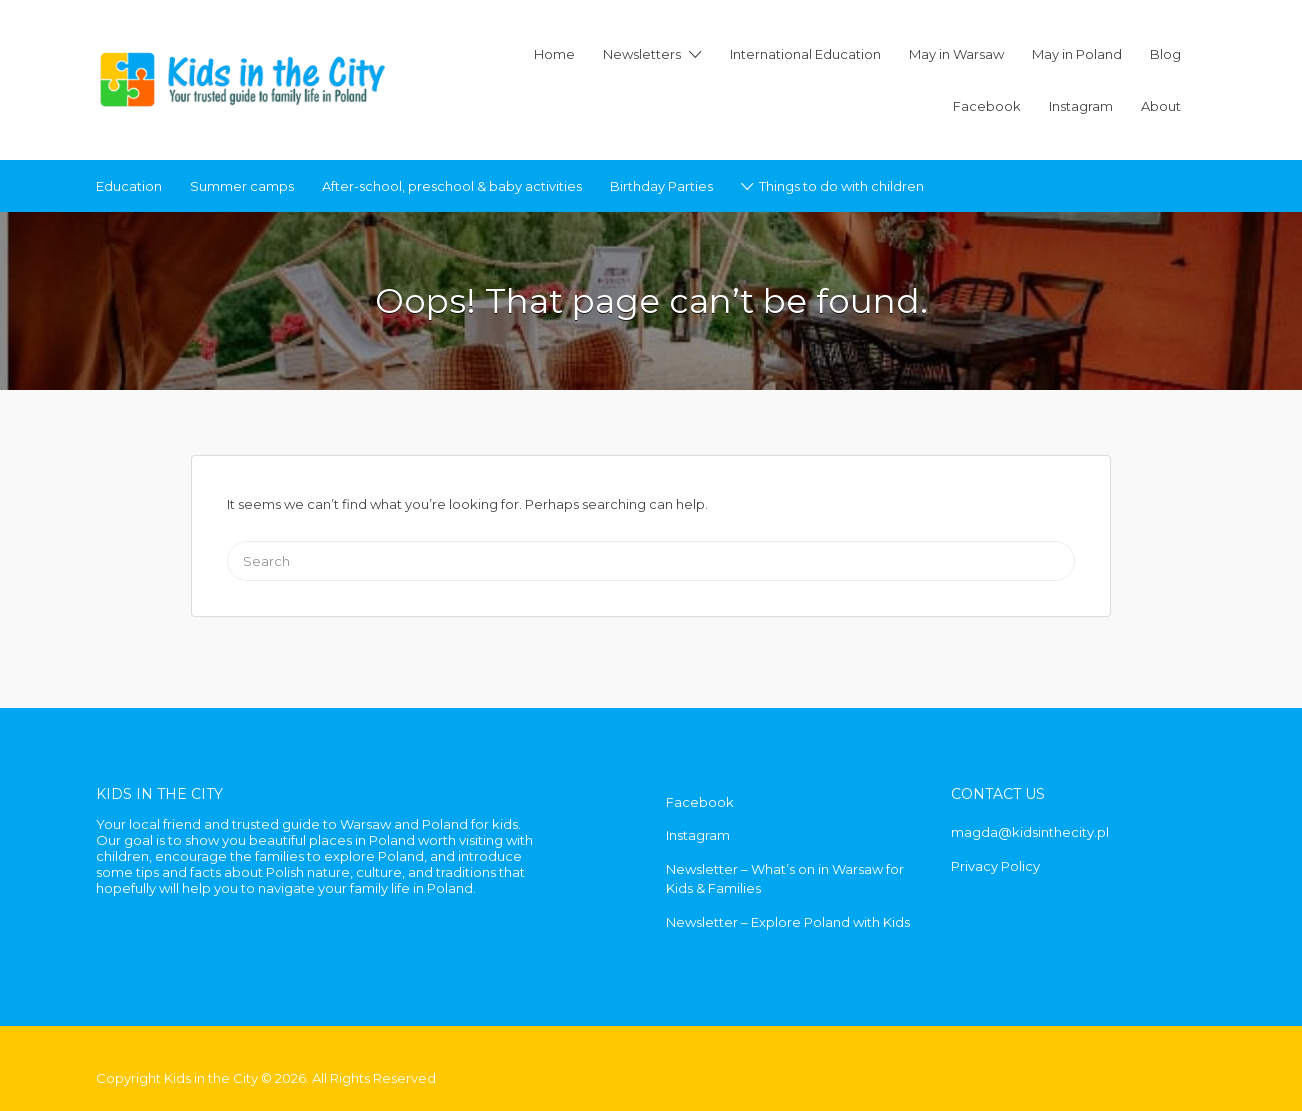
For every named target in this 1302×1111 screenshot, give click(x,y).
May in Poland (1077, 54)
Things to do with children (841, 186)
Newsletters (642, 54)
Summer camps (242, 186)
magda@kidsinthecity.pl (1030, 832)
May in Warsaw (956, 54)
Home (554, 54)
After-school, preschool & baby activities (452, 186)
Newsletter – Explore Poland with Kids (788, 922)
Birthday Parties (661, 186)
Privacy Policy (995, 866)
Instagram (1081, 106)
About (1161, 106)
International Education (805, 54)
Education (129, 186)
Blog (1165, 54)
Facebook (987, 106)
